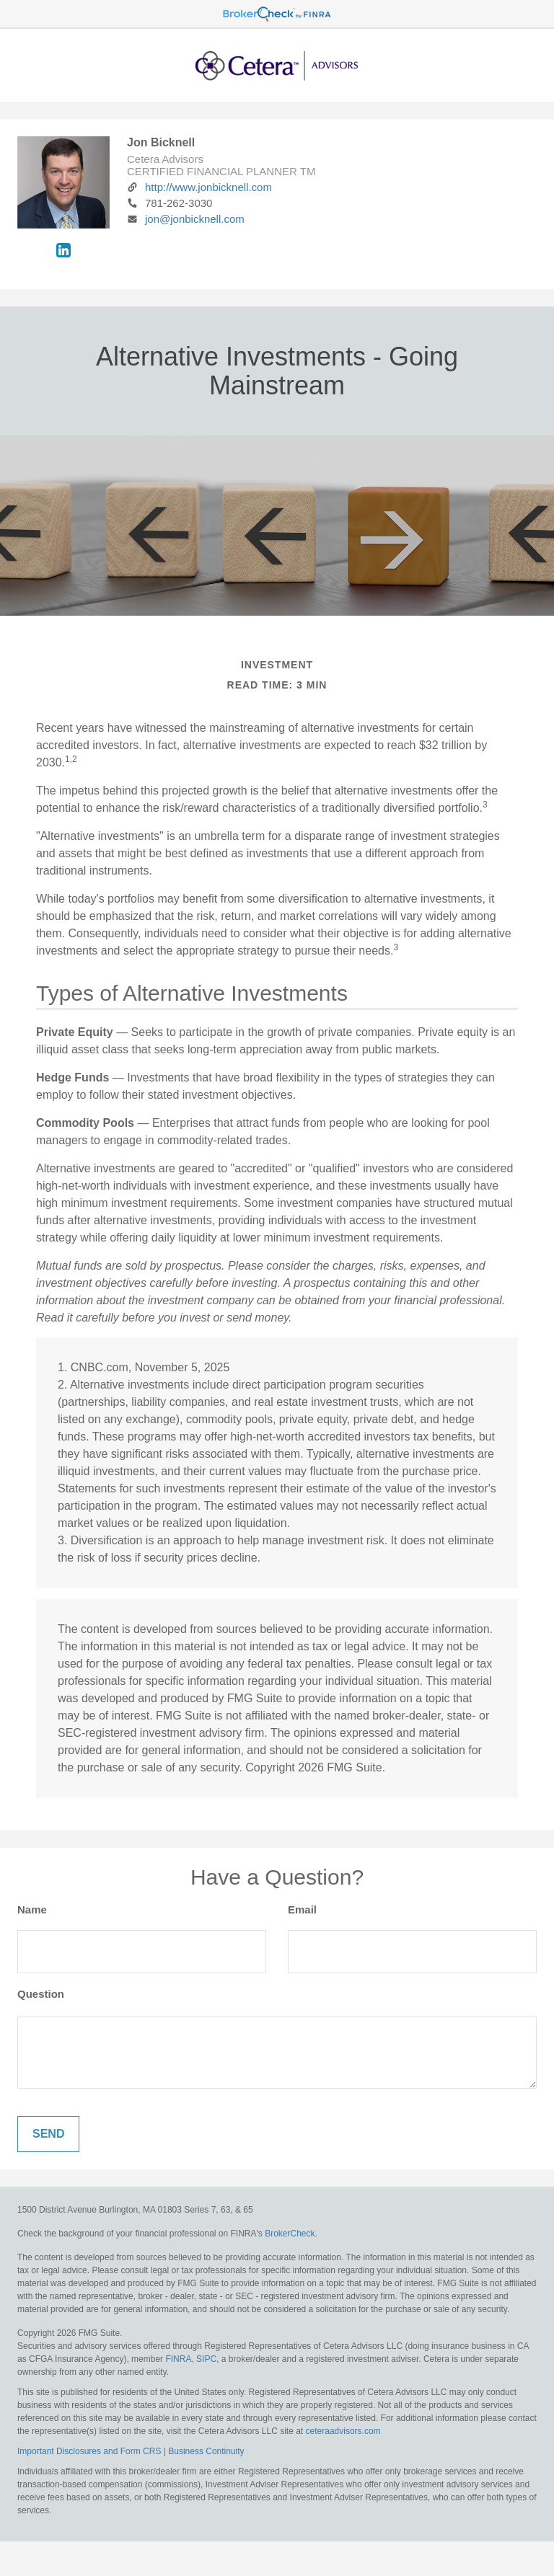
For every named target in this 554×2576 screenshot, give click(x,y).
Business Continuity (206, 2451)
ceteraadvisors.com (343, 2431)
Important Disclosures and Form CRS (89, 2451)
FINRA (178, 2359)
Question (40, 1994)
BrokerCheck (290, 2233)
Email (302, 1909)
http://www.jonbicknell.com (199, 187)
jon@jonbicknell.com (186, 219)
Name (32, 1909)
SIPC (206, 2359)
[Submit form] (48, 2134)
